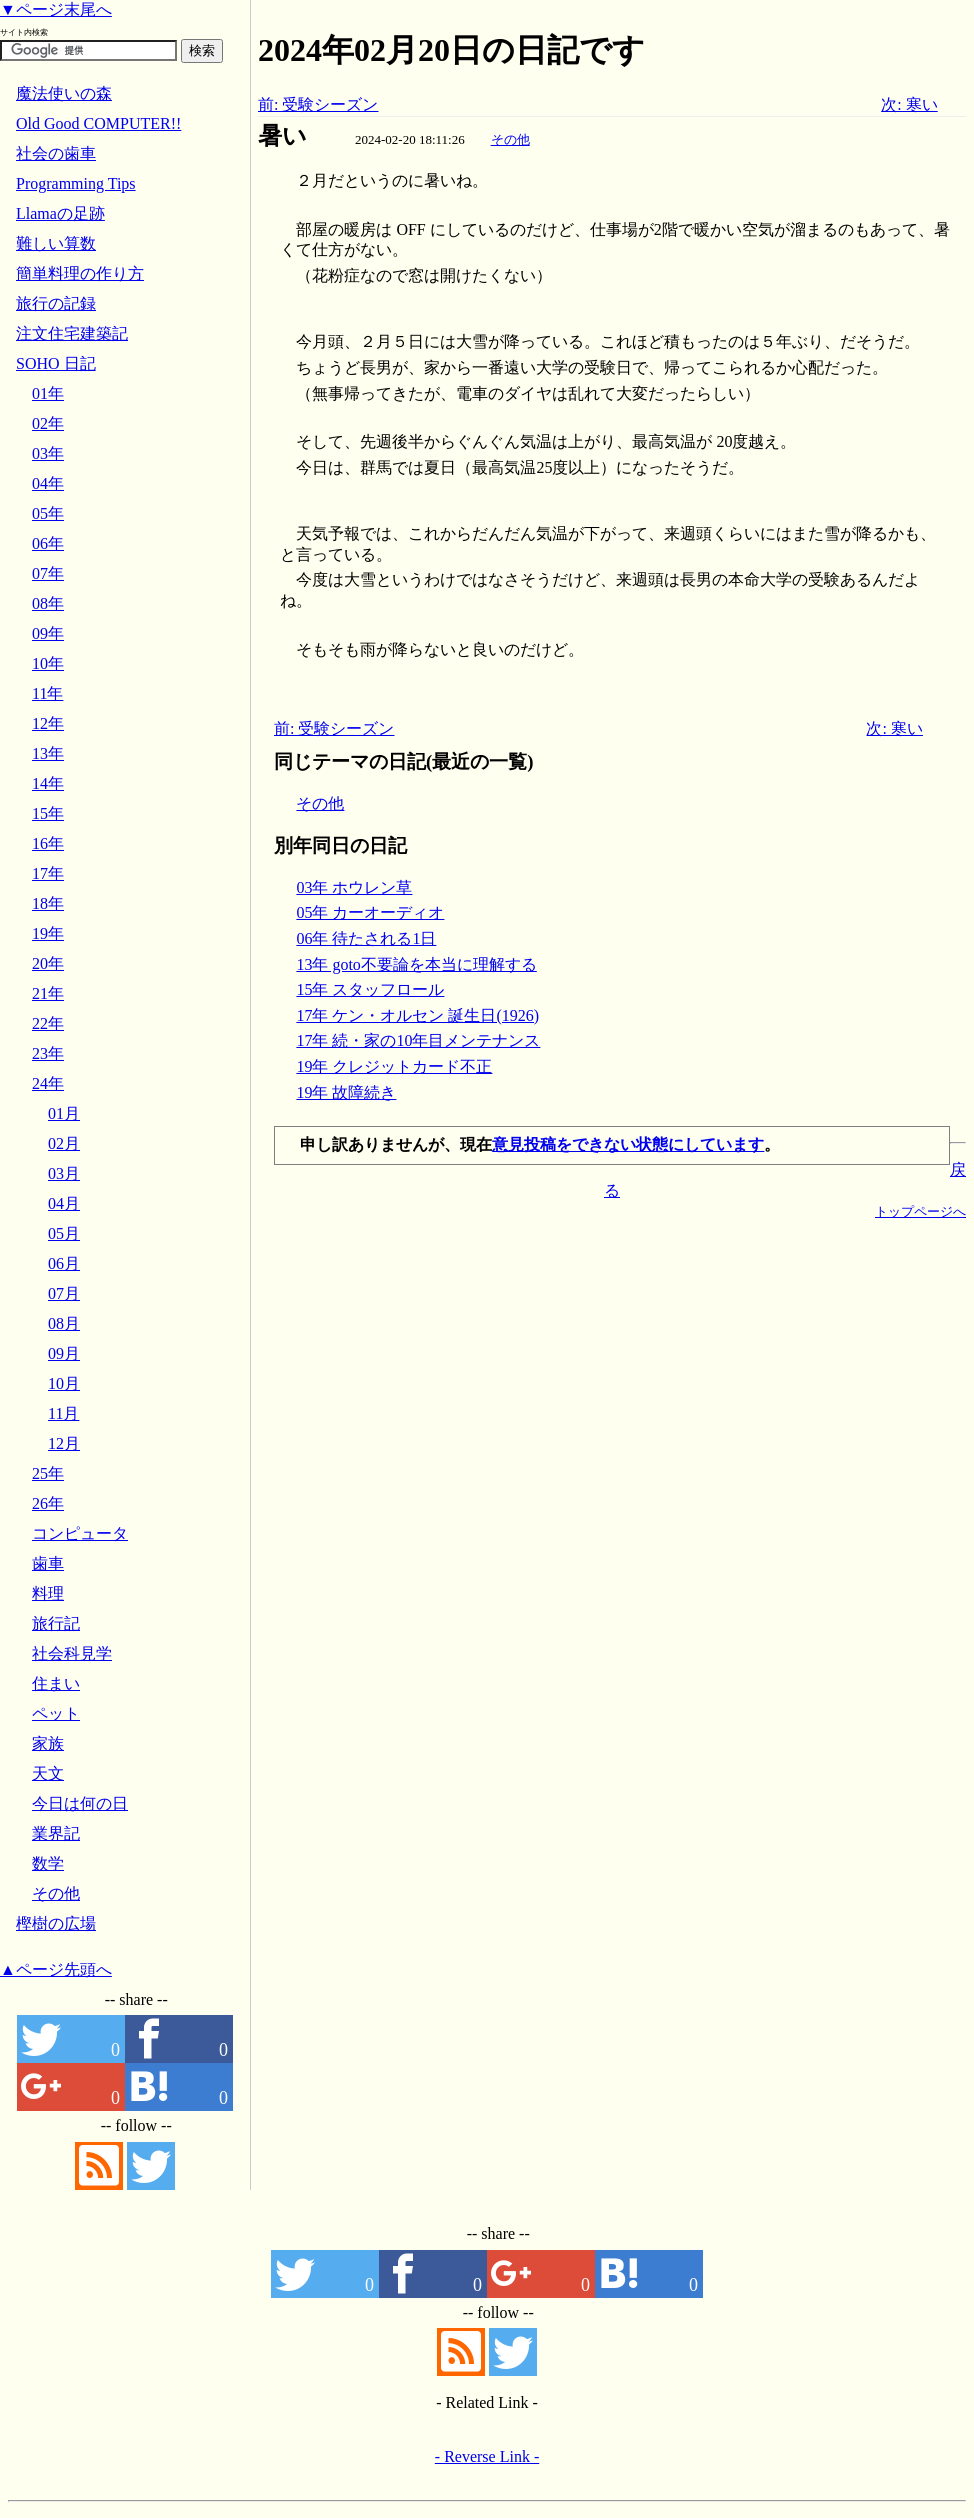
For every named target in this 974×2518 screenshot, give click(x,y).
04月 (64, 1203)
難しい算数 (56, 243)
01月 (64, 1113)
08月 (64, 1323)
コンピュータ (80, 1533)
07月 (64, 1293)
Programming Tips (76, 183)
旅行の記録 (56, 303)
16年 (48, 843)
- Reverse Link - (487, 2456)
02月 (64, 1143)
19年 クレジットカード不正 (394, 1066)
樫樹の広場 (56, 1923)
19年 (48, 933)
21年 (48, 993)
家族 (48, 1743)
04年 (48, 483)
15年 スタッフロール (370, 989)
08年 (48, 603)
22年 (48, 1023)
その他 (510, 139)
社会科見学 (72, 1653)
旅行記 (56, 1623)
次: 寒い (909, 104)
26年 (48, 1503)
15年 (48, 813)
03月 (64, 1173)
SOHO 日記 (56, 363)
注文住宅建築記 (72, 333)
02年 (48, 423)
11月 (63, 1413)
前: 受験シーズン (318, 104)
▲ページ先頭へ (56, 1969)
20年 (48, 963)
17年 (48, 873)
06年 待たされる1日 (366, 938)
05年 (48, 513)
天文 (48, 1773)
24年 (48, 1083)
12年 (48, 723)
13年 (48, 753)
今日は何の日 (80, 1803)
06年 (48, 543)
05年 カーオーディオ (370, 912)
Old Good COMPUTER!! (98, 123)
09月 (64, 1353)
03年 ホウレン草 (354, 887)
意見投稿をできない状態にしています (628, 1144)
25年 (48, 1473)
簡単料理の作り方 (80, 273)
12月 (64, 1443)
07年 (48, 573)
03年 (48, 453)
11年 (47, 693)
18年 (48, 903)
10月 (64, 1383)
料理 (48, 1593)
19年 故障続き (346, 1092)
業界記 (56, 1833)
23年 (48, 1053)
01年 (48, 393)
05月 (64, 1233)
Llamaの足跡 (60, 213)
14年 (48, 783)
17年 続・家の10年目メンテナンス (418, 1040)
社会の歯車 (56, 153)
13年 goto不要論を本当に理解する (416, 964)
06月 (64, 1263)
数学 (48, 1863)
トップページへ (920, 1211)
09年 (48, 633)
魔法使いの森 (64, 93)
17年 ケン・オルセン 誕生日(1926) (417, 1015)
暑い (282, 136)
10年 (48, 663)
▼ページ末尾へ (56, 9)
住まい (56, 1683)
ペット (56, 1713)
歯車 (48, 1563)
